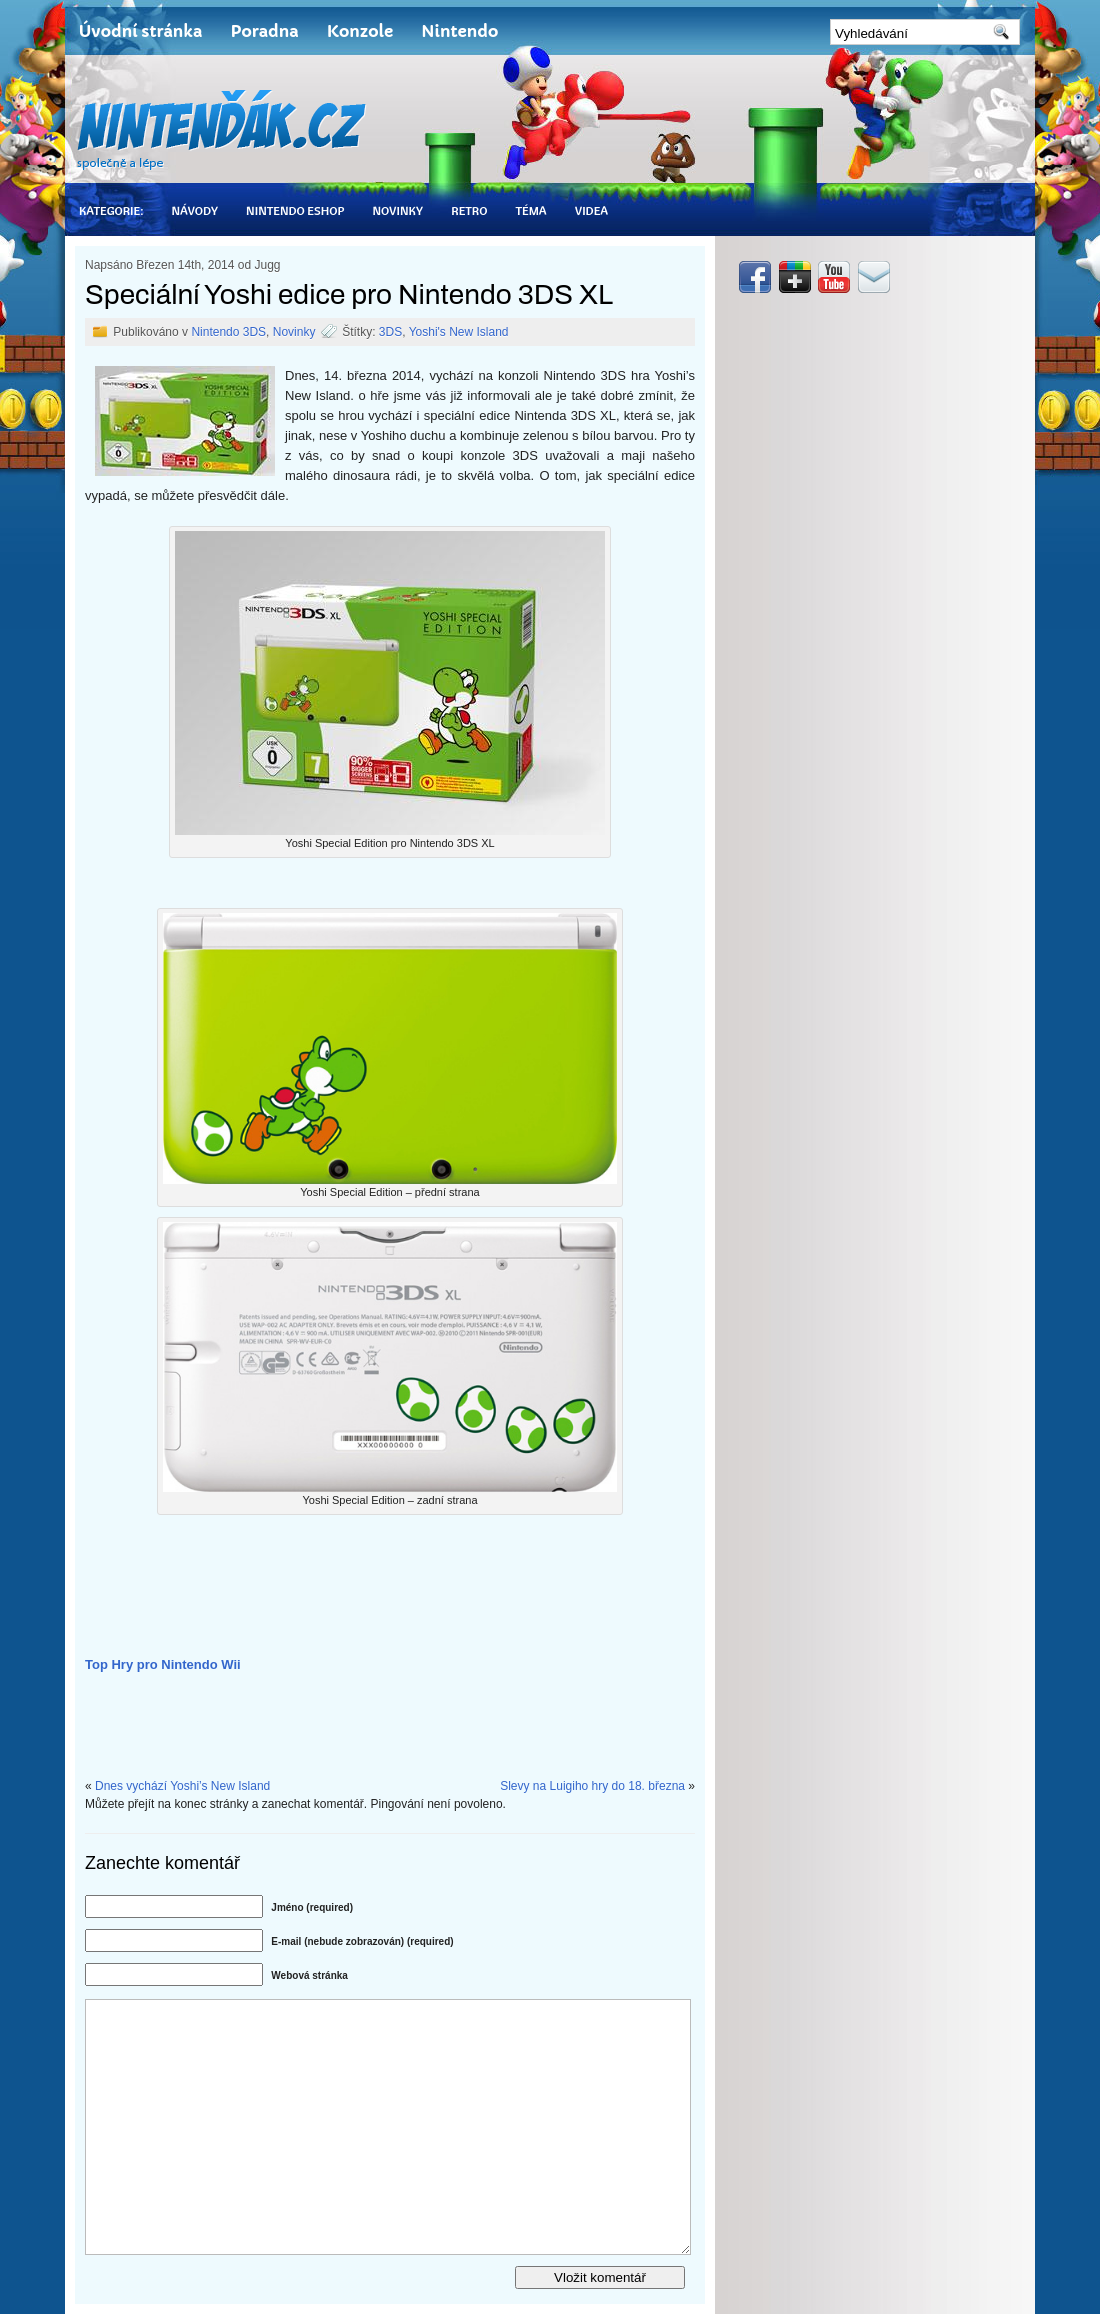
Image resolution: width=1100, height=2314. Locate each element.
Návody (194, 210)
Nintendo (459, 31)
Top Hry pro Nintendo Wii (163, 1664)
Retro (469, 210)
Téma (530, 210)
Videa (591, 210)
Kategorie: (111, 210)
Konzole (360, 31)
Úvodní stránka (140, 31)
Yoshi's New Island (459, 332)
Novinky (397, 210)
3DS (390, 332)
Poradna (264, 31)
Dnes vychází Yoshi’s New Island (182, 1786)
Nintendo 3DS (228, 332)
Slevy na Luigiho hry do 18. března (592, 1786)
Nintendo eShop (295, 210)
